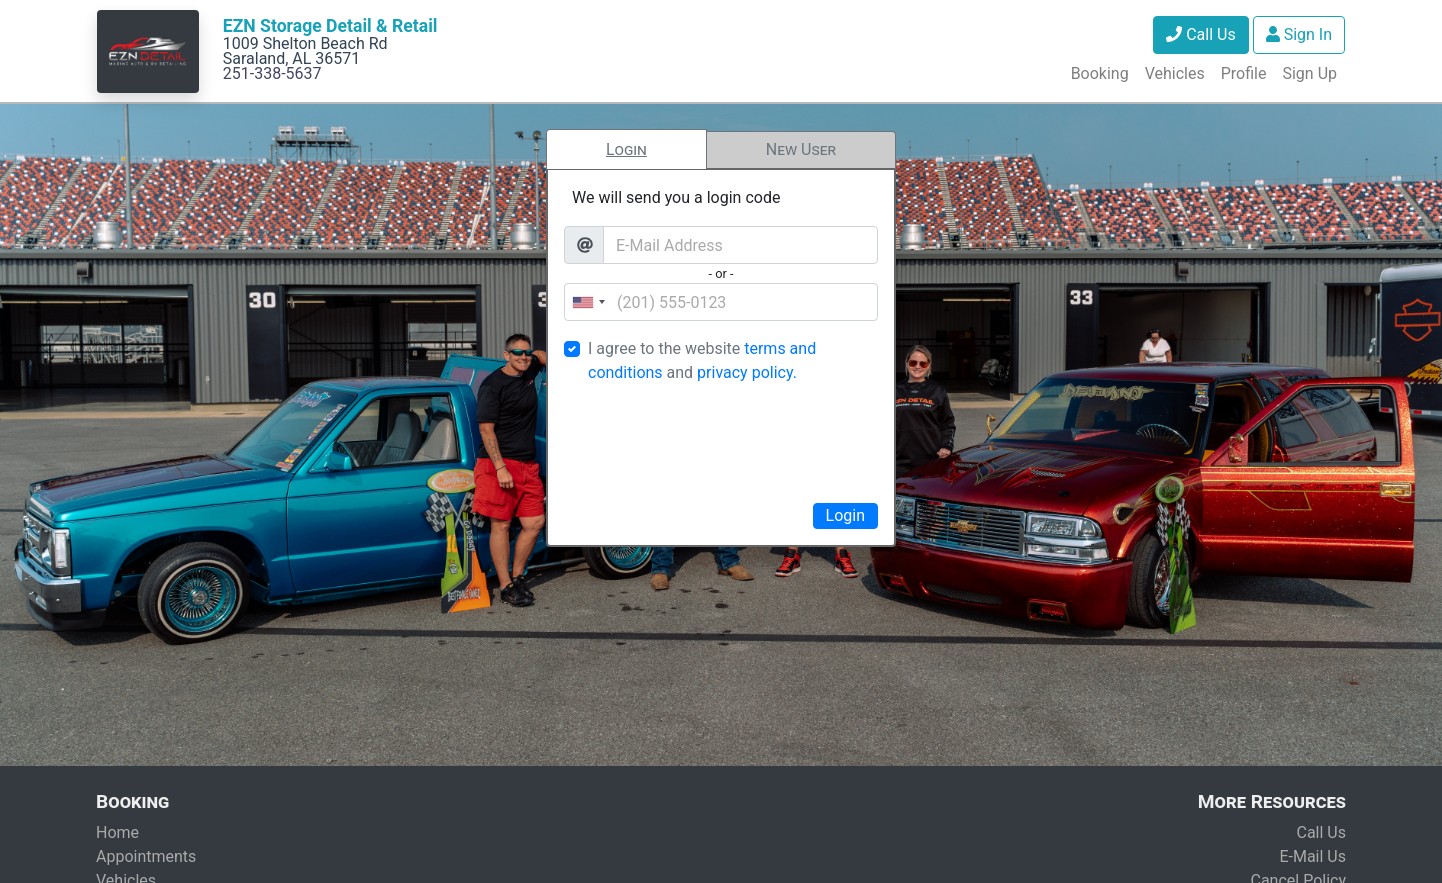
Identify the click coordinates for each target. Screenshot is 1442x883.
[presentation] (721, 440)
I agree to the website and (702, 360)
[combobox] (588, 302)
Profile (1244, 73)
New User (801, 149)
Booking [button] (1100, 73)
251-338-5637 (272, 73)
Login (626, 149)
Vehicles (1175, 73)
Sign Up (1309, 73)
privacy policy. (747, 372)
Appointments (146, 856)
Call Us (1200, 34)
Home (117, 832)
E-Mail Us (1312, 856)
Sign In (1299, 34)
